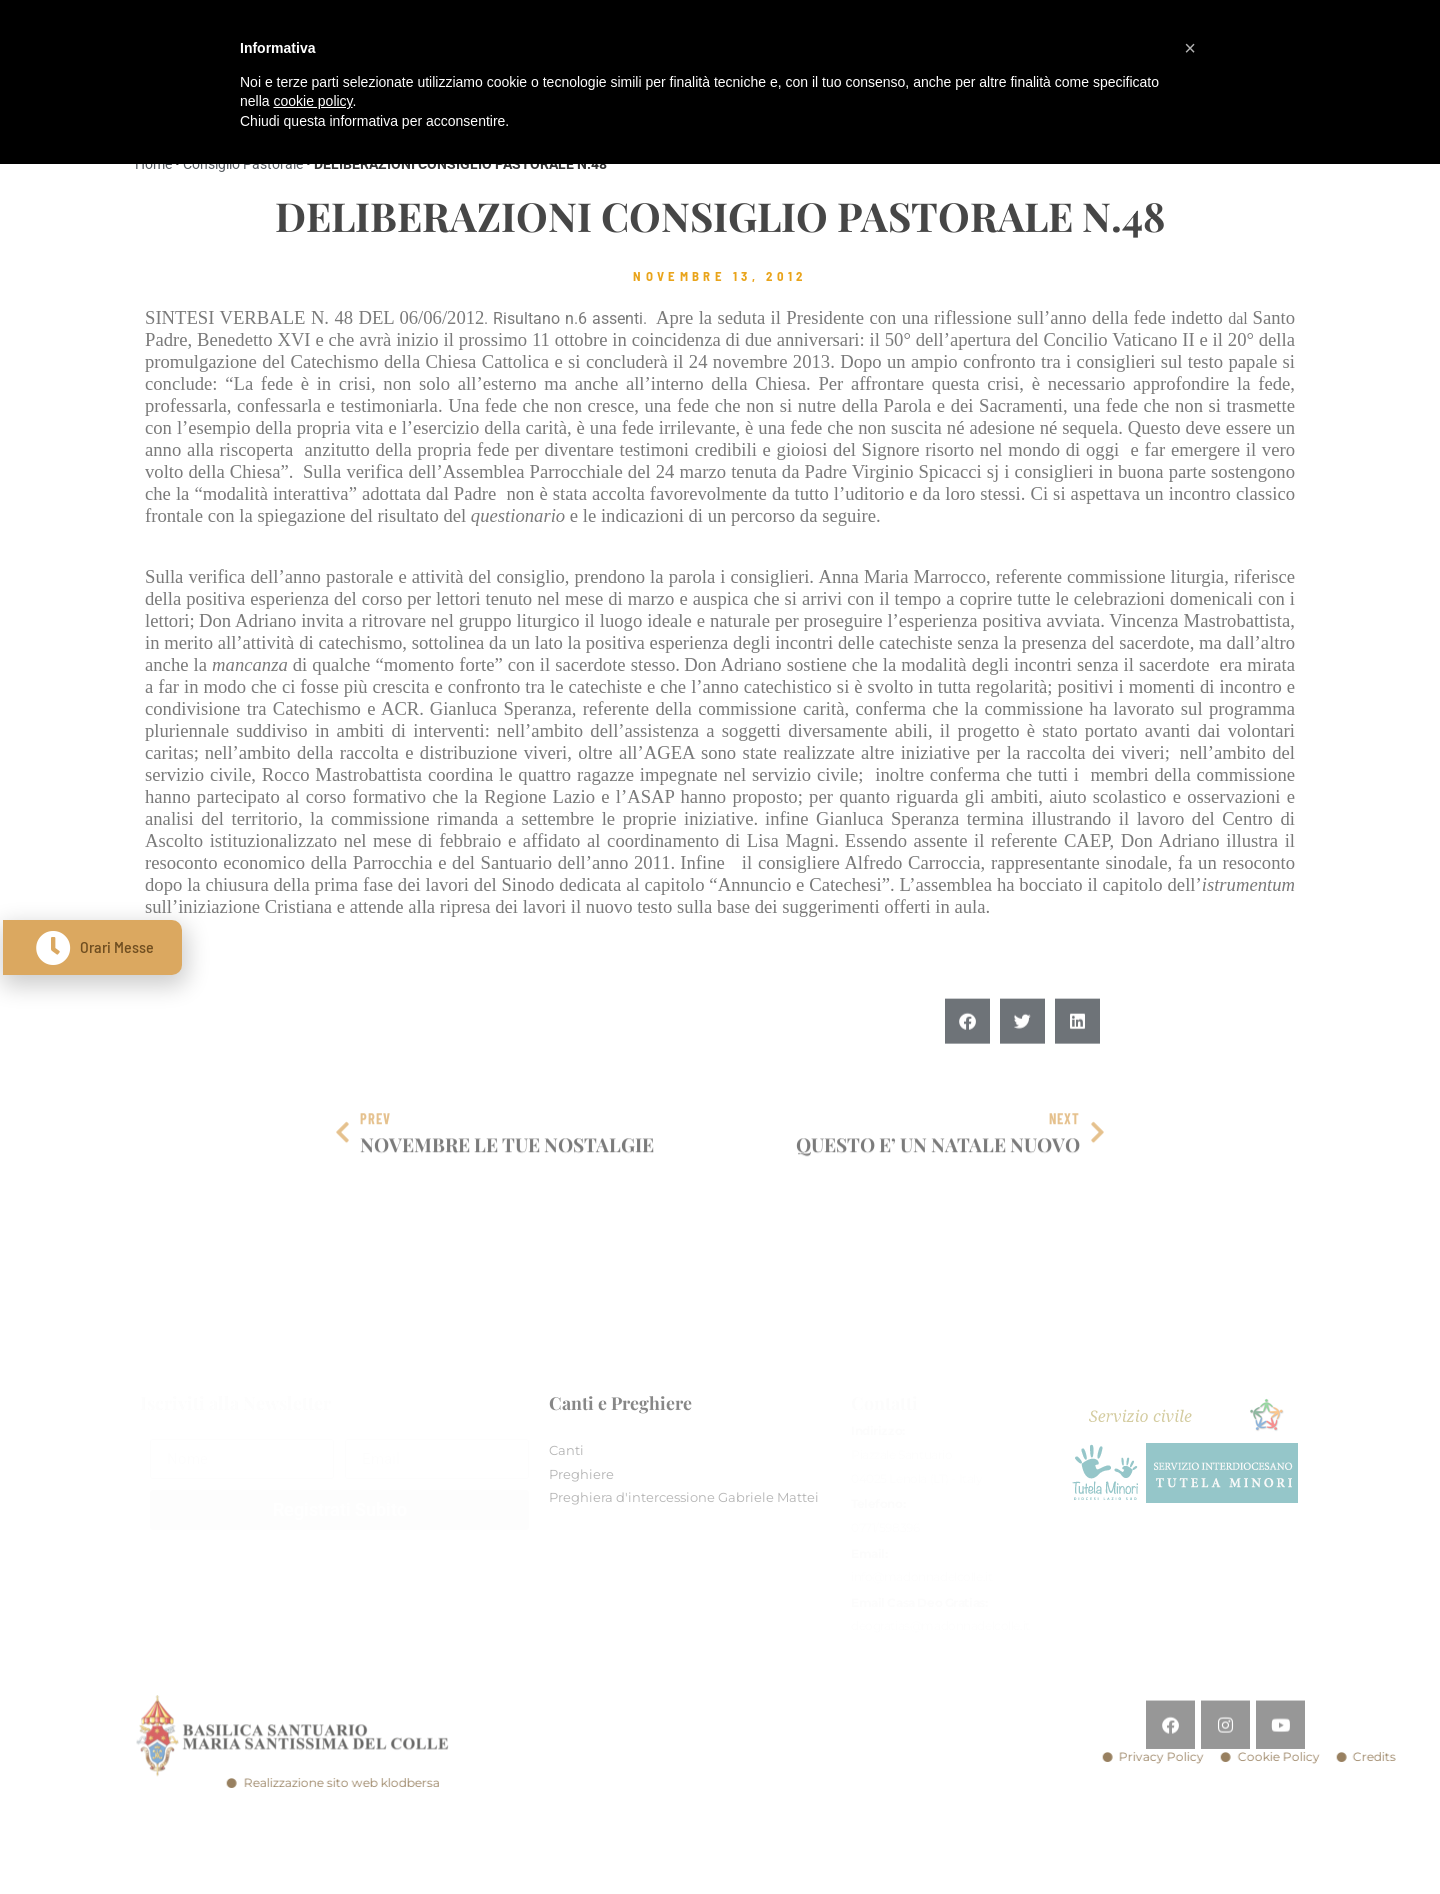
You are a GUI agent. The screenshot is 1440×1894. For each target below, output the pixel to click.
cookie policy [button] (312, 101)
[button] (967, 1059)
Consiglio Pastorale (243, 164)
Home (153, 164)
